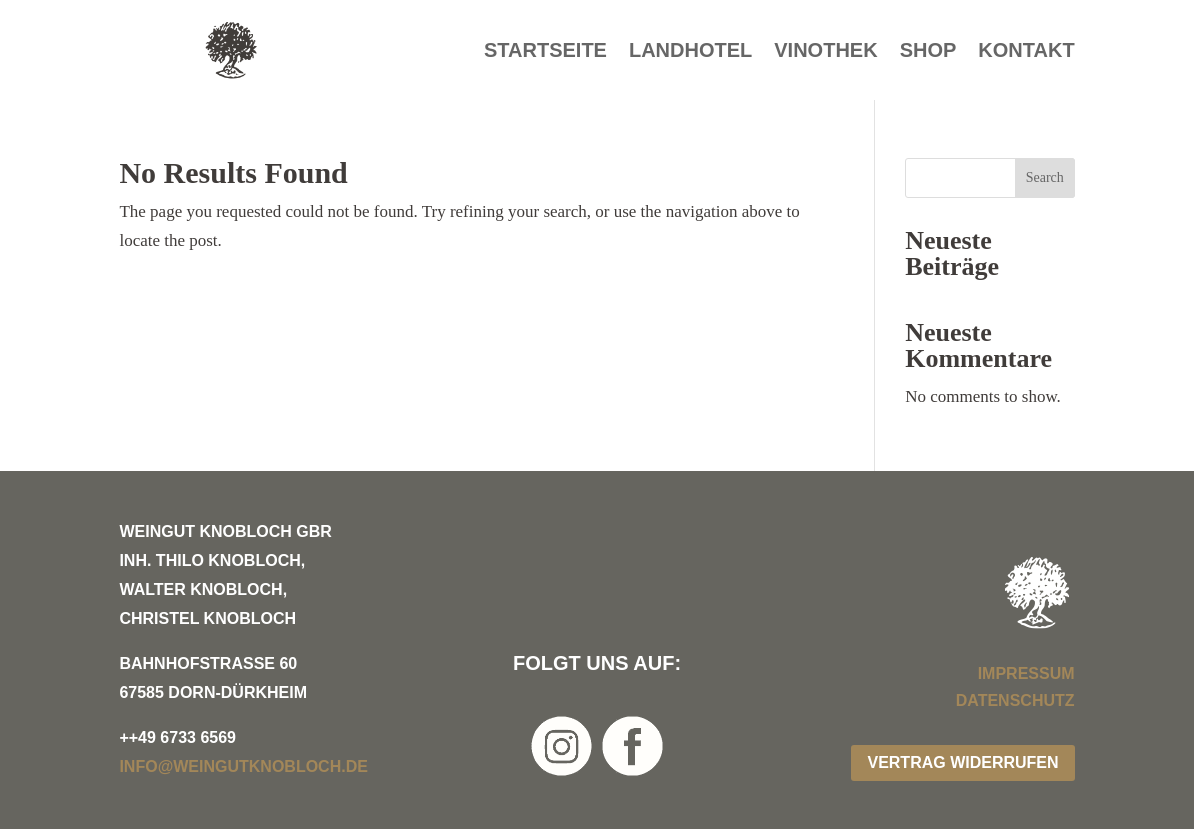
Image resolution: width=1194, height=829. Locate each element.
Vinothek (825, 52)
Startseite (545, 52)
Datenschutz (1015, 700)
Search (1045, 177)
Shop (928, 52)
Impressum (1026, 673)
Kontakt (1026, 52)
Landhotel (690, 52)
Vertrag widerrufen (962, 762)
